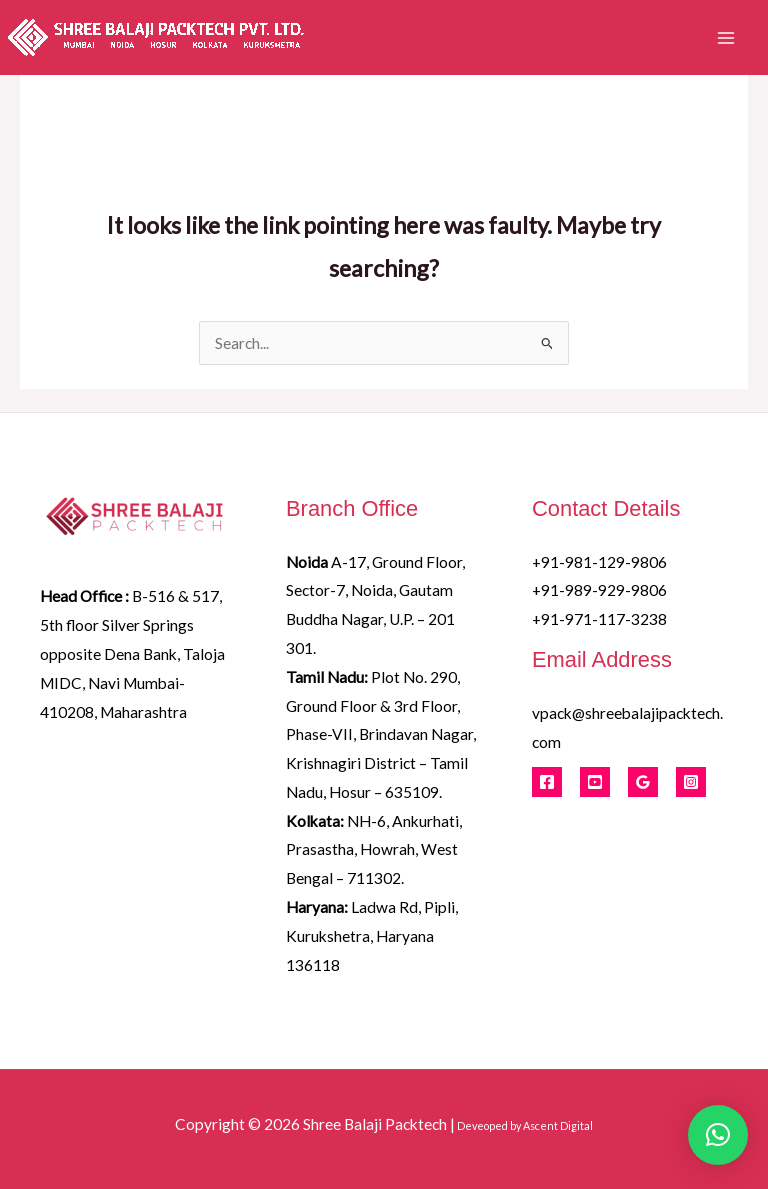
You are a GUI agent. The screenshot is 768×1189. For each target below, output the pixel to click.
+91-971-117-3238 (599, 619)
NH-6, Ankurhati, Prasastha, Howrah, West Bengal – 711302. (374, 850)
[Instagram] (691, 782)
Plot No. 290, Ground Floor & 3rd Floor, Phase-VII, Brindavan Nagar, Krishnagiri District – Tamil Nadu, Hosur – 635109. (381, 734)
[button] (718, 1135)
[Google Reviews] (643, 782)
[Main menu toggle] (726, 37)
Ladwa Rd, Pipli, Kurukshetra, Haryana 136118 (372, 936)
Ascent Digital (558, 1125)
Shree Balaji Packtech (375, 1124)
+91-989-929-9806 (599, 590)
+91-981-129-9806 (599, 562)
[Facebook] (547, 782)
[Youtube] (595, 782)
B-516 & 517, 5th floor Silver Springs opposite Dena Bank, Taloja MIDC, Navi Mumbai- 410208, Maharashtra (132, 653)
